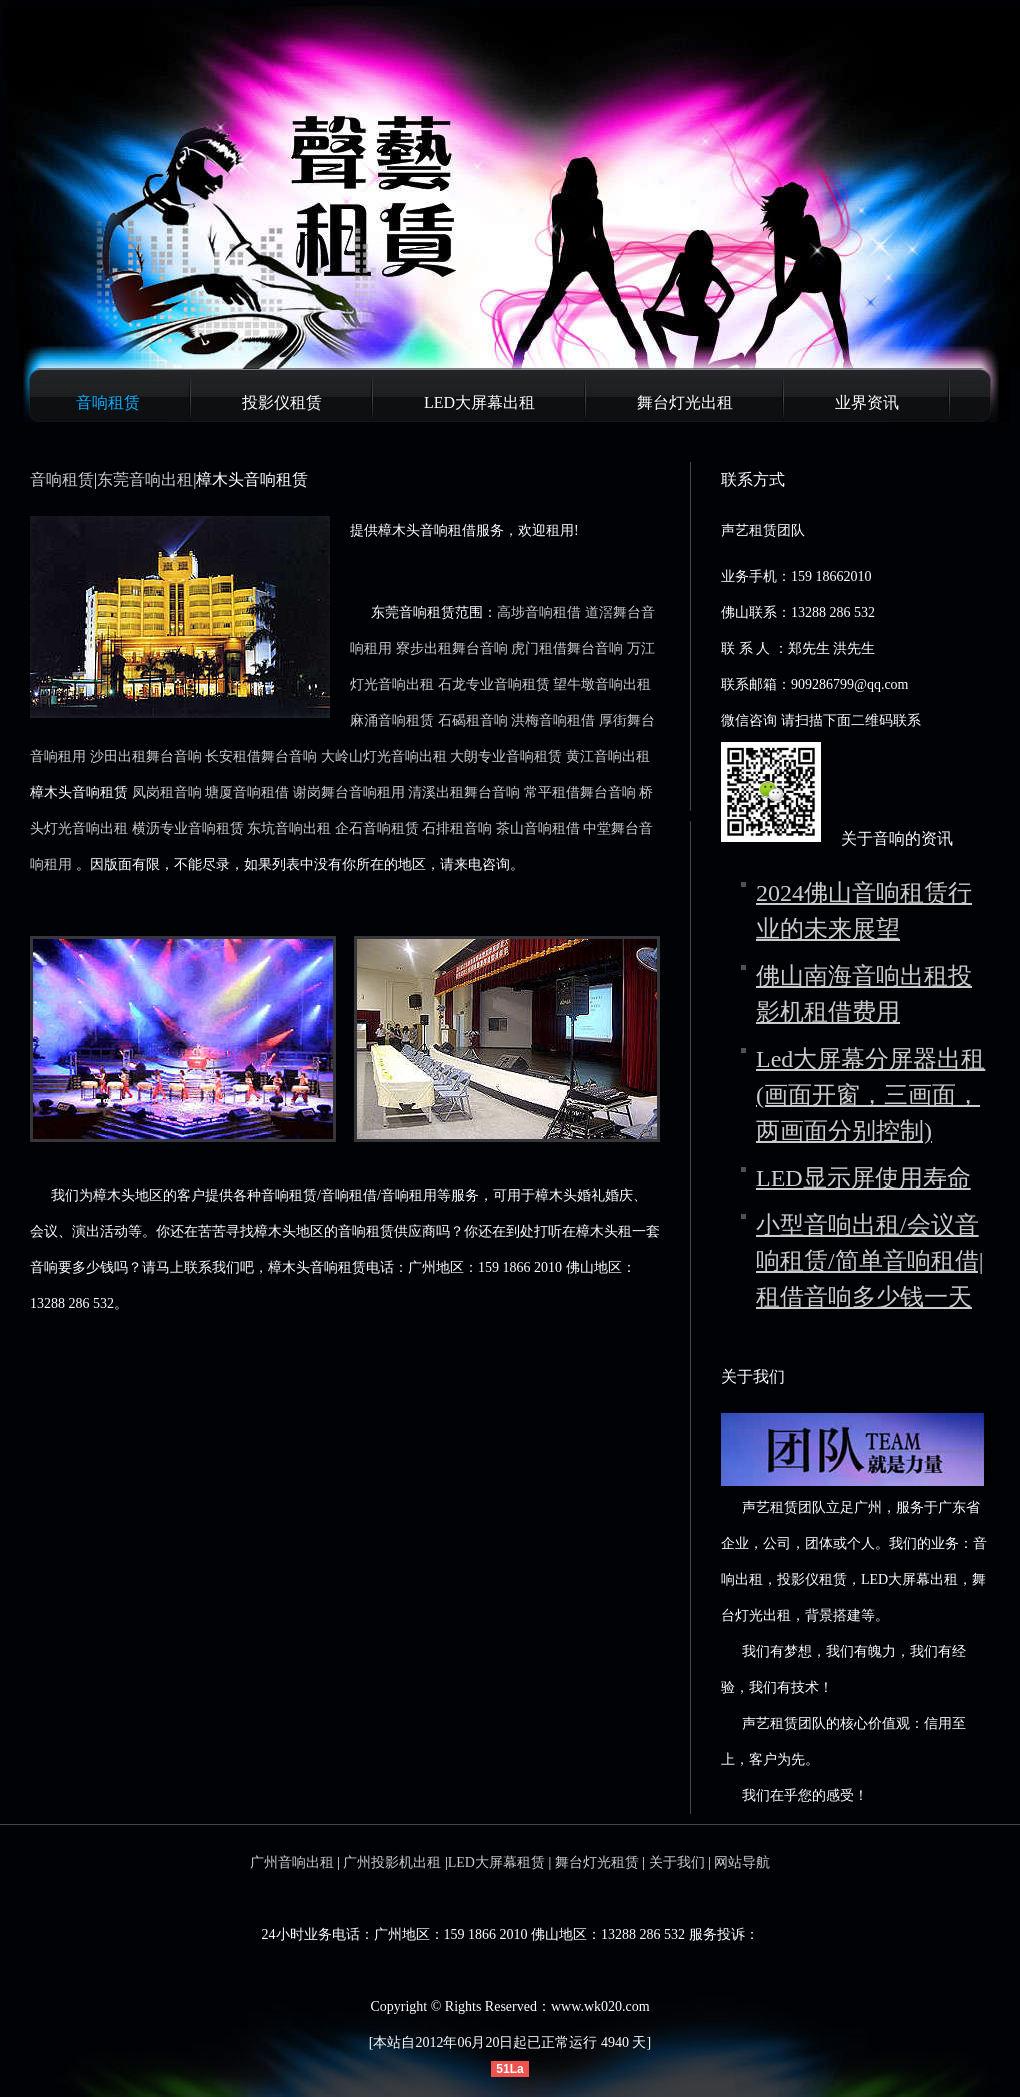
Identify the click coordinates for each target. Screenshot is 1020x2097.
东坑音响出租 (289, 828)
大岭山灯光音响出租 (384, 756)
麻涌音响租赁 (392, 720)
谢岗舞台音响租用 (349, 792)
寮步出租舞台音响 (452, 648)
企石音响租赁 (377, 828)
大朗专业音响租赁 (506, 756)
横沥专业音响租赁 (188, 828)
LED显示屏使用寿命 (863, 1178)
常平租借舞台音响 (580, 792)
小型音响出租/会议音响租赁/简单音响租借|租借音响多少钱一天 (869, 1261)
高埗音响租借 (539, 612)
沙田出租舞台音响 (146, 756)
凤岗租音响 (167, 792)
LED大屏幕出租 (479, 402)
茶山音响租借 (538, 828)
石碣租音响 (473, 720)
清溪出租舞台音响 (464, 792)
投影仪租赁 (282, 402)
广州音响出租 (292, 1862)
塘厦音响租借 (247, 792)
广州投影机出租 (392, 1862)
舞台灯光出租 (685, 402)
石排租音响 (457, 828)
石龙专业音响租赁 (494, 684)
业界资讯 (867, 402)
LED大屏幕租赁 (496, 1862)
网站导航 (742, 1862)
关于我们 (677, 1862)
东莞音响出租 (145, 479)
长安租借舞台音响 (261, 756)
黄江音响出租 (608, 756)
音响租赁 (108, 402)
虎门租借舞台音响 (567, 648)
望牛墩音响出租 (602, 684)
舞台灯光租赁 (597, 1862)
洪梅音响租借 (553, 720)
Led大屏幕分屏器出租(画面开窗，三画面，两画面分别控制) (870, 1095)
